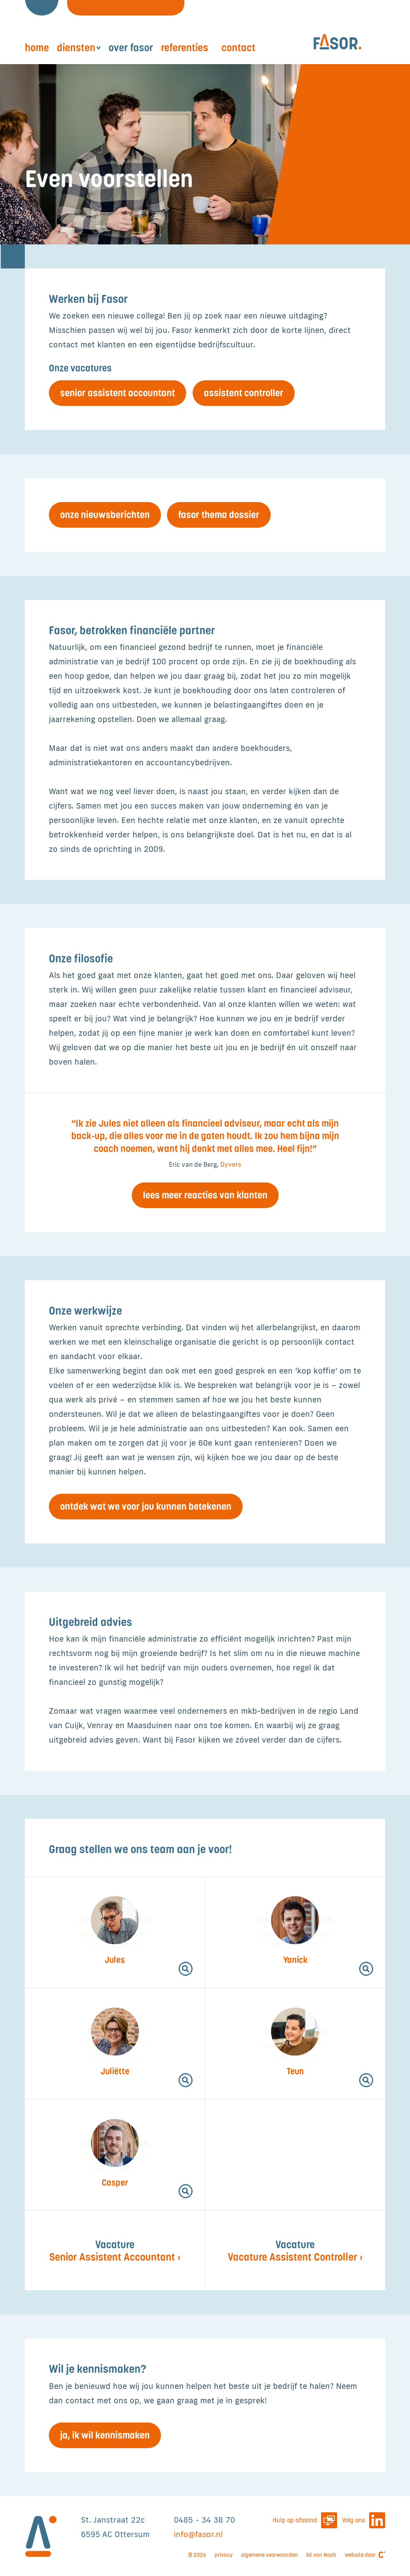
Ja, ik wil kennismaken (105, 2435)
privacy (224, 2554)
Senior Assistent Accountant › (115, 2250)
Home (37, 47)
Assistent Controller (243, 393)
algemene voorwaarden (269, 2554)
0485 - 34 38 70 (204, 2519)
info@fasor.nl (198, 2534)
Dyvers (230, 1164)
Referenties (184, 47)
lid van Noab (321, 2554)
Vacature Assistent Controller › (295, 2250)
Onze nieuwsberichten (105, 514)
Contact (238, 47)
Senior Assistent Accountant (117, 393)
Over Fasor (131, 47)
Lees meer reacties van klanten (205, 1195)
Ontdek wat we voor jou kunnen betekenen (145, 1506)
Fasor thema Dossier (218, 514)
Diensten (76, 47)
